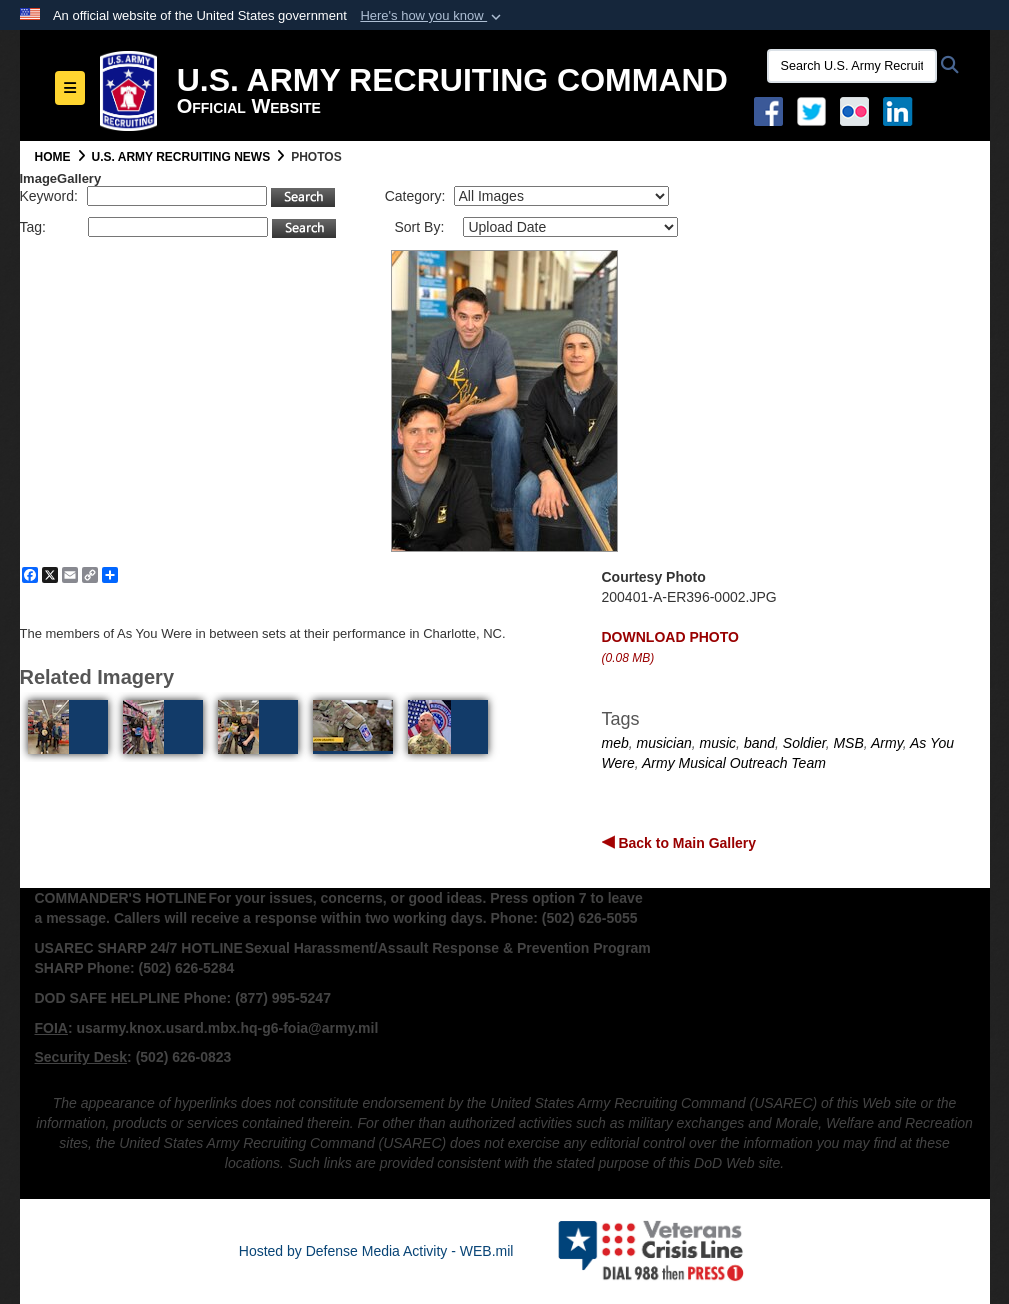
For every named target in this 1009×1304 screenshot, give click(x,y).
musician (664, 743)
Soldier (804, 743)
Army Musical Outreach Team (734, 763)
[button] (432, 16)
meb (615, 743)
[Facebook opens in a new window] (768, 110)
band (759, 743)
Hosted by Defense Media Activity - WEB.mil (376, 1251)
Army (887, 743)
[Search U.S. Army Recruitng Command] (852, 66)
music (718, 743)
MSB (848, 743)
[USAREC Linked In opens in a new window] (901, 110)
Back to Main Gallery (686, 843)
